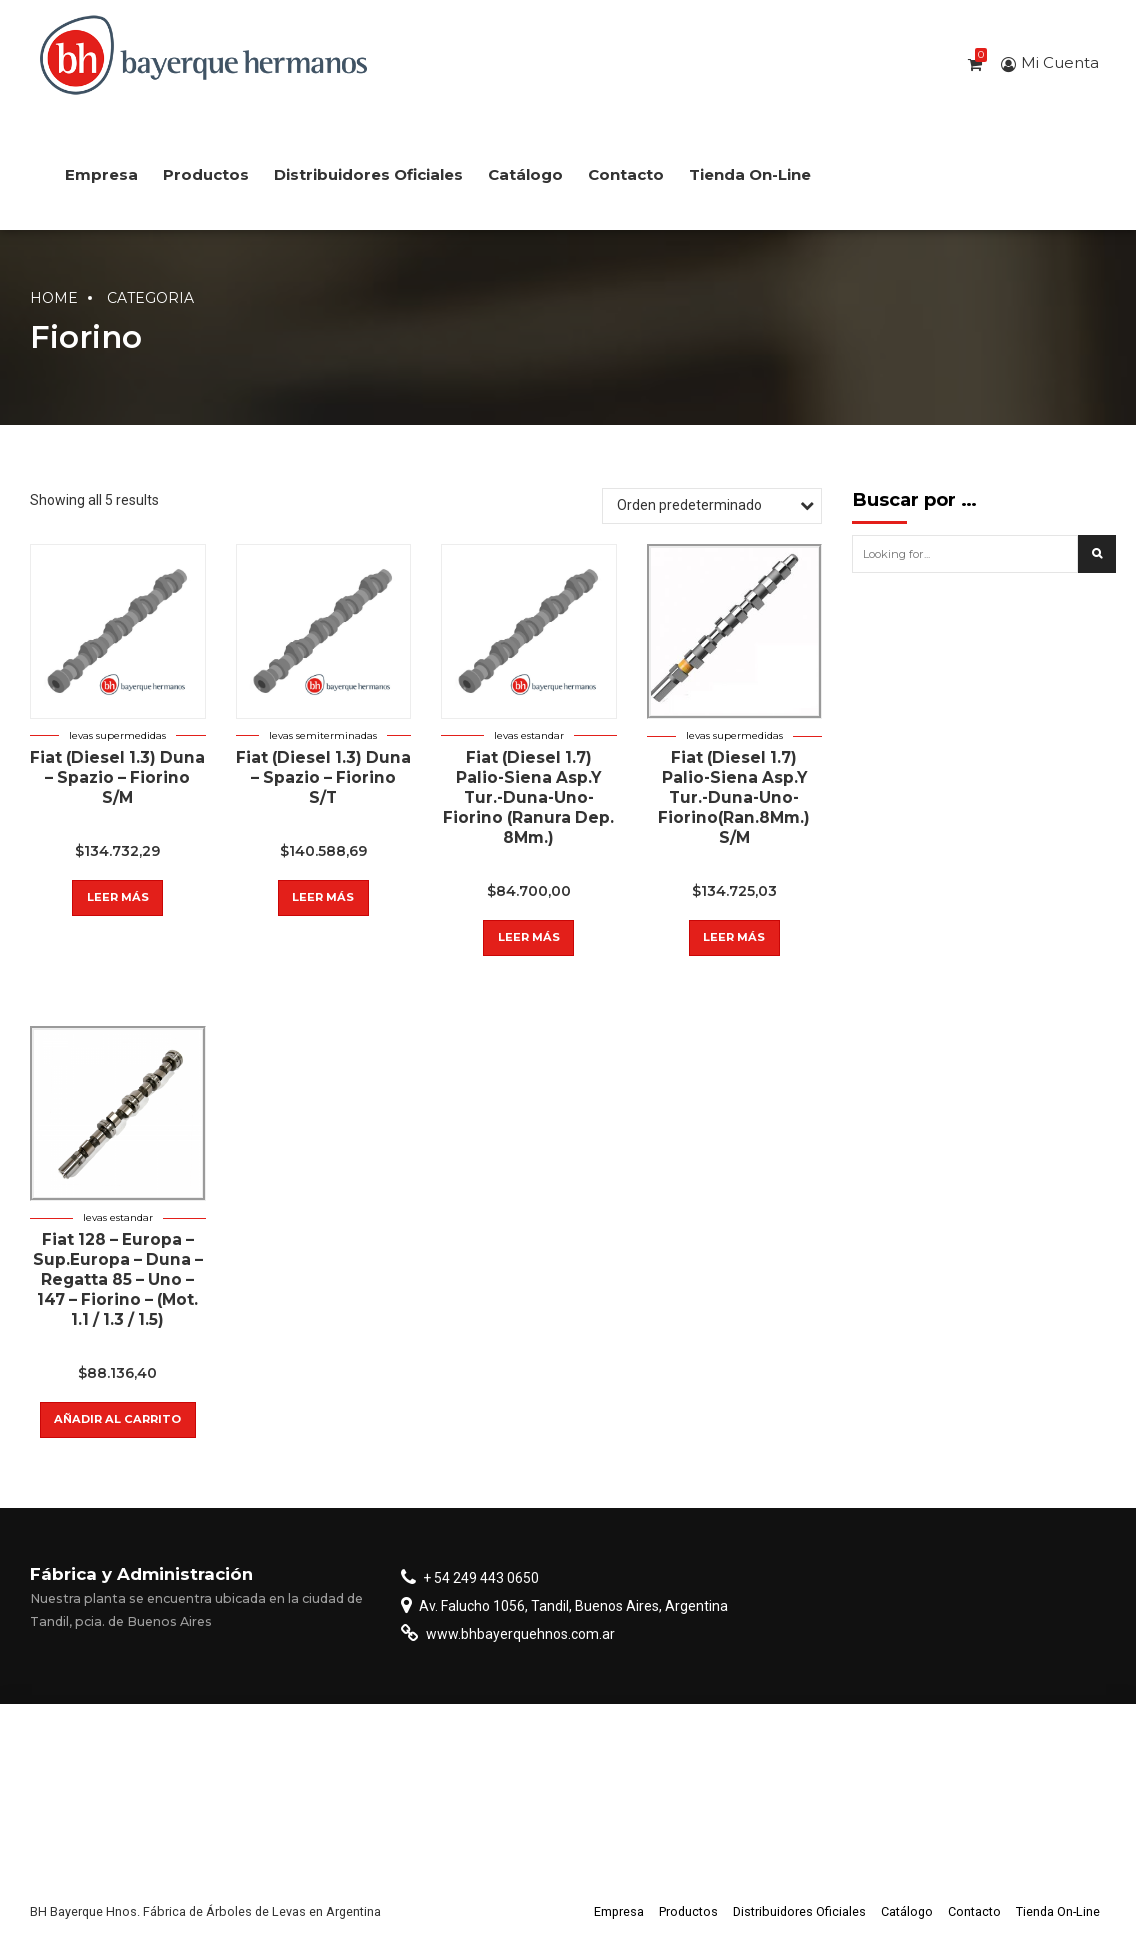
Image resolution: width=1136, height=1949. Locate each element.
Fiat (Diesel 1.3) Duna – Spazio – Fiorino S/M (117, 777)
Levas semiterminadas (323, 735)
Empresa (101, 174)
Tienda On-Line (750, 174)
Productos (206, 174)
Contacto (626, 174)
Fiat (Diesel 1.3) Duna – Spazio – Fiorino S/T (323, 777)
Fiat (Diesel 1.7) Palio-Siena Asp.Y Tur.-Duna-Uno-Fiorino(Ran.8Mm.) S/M (734, 797)
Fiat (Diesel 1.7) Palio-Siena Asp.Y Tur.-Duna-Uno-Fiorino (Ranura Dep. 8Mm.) (528, 797)
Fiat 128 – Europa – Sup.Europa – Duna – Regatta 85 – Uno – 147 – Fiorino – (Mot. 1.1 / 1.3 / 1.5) (118, 1279)
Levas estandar (529, 735)
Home (54, 298)
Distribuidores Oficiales (368, 174)
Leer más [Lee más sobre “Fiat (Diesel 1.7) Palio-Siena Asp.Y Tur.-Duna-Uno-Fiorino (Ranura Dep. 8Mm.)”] (529, 937)
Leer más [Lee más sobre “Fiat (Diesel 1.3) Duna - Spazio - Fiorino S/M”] (118, 897)
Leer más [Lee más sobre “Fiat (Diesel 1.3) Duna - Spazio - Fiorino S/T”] (323, 897)
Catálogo (525, 174)
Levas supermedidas (117, 735)
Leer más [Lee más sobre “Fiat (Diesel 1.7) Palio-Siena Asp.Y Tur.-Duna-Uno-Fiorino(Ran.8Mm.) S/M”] (734, 937)
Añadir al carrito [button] (117, 1419)
